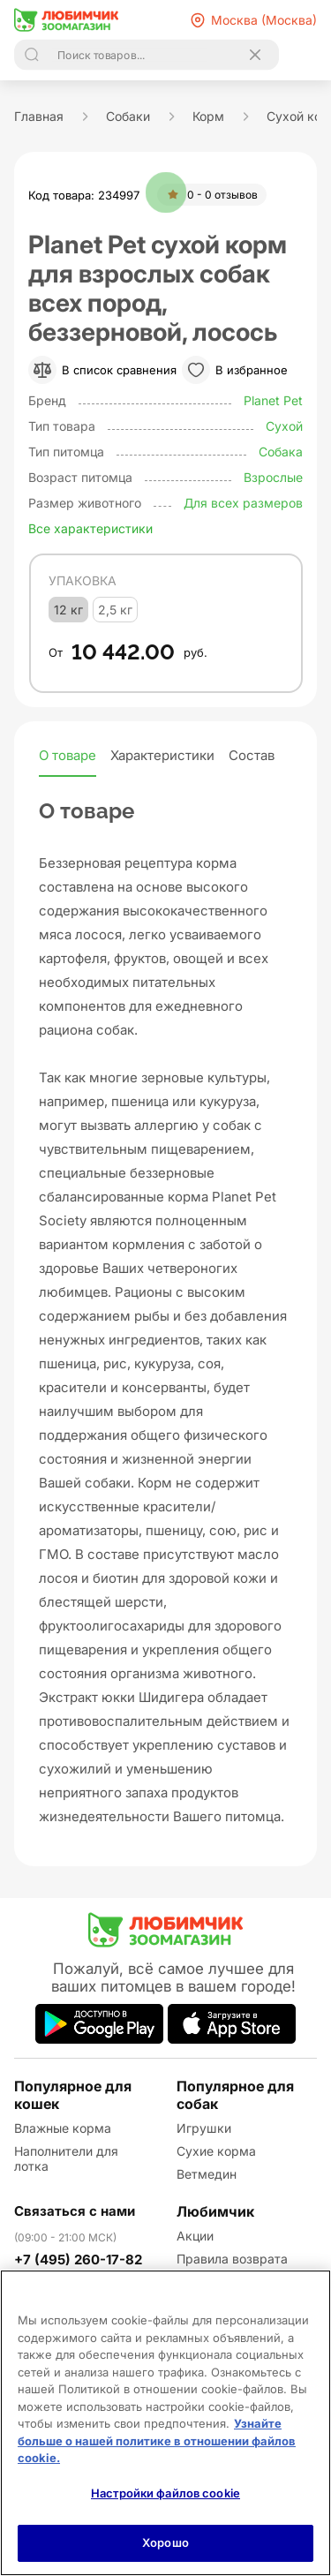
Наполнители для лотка (66, 2158)
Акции (195, 2235)
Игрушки (204, 2127)
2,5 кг (115, 609)
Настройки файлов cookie (165, 2493)
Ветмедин (207, 2173)
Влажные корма (62, 2127)
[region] (165, 2423)
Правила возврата (232, 2258)
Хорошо (165, 2542)
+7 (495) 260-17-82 (78, 2259)
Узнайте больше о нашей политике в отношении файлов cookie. (157, 2440)
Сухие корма (216, 2150)
